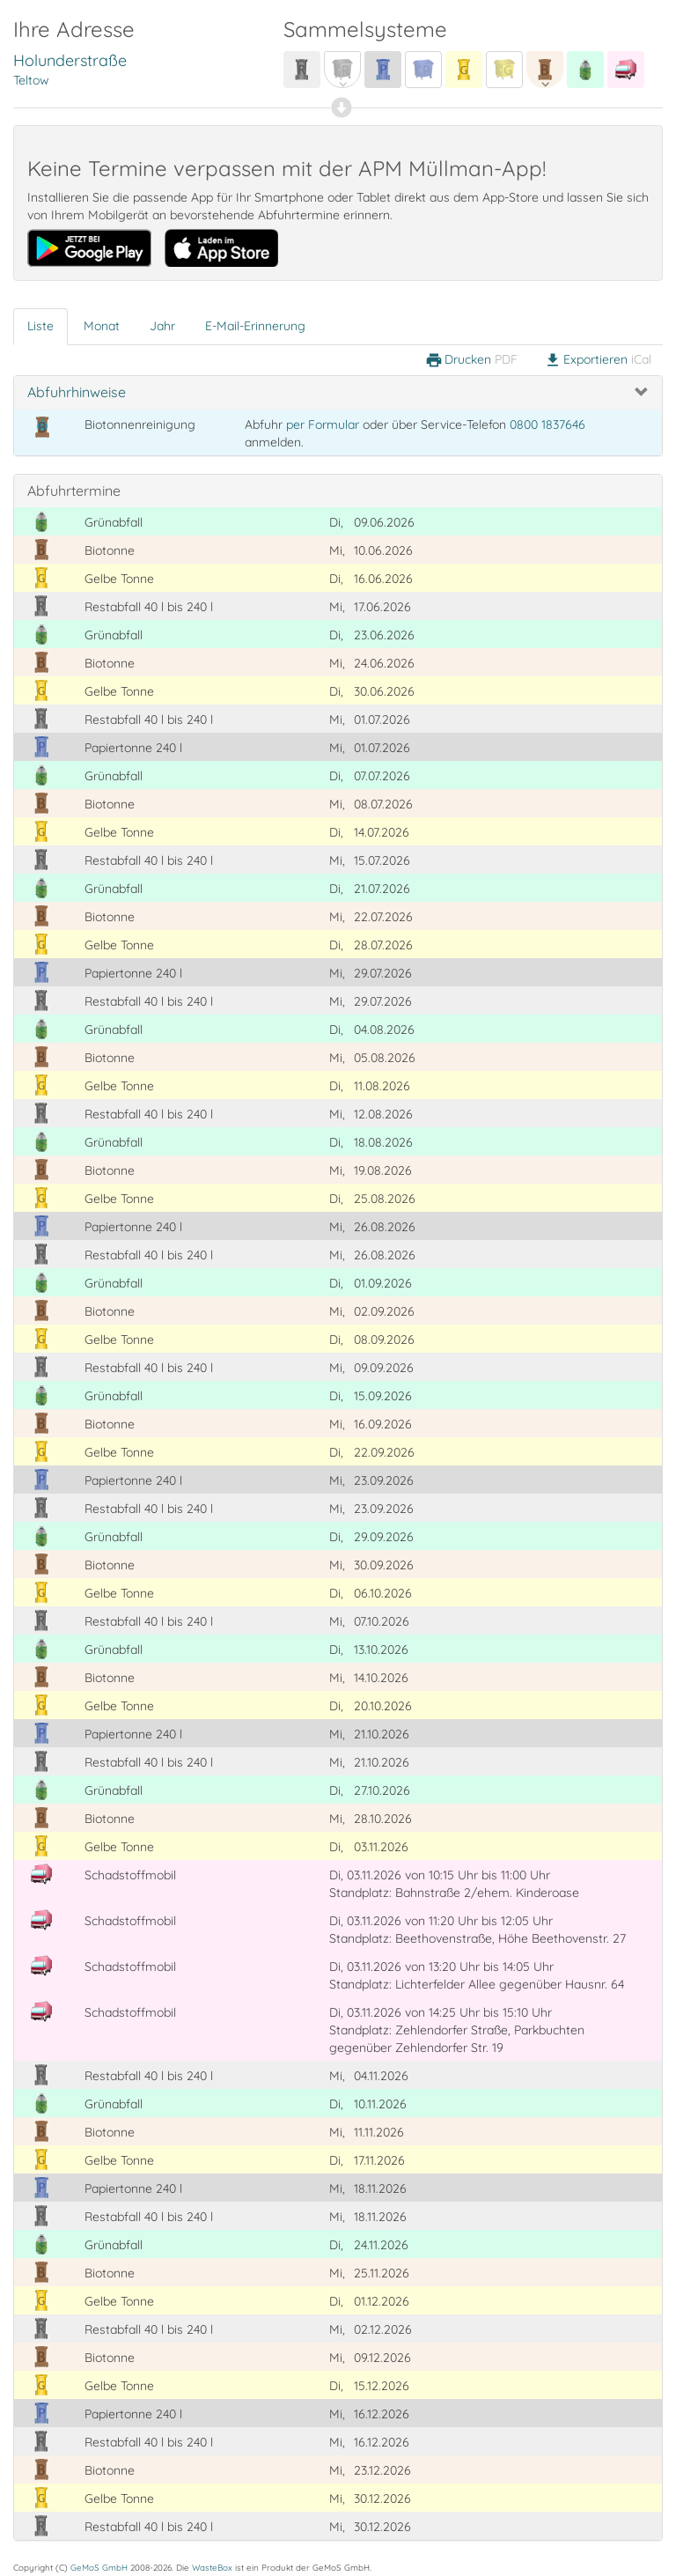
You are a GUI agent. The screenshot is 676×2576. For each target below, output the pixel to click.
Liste (40, 326)
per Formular (322, 424)
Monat (102, 326)
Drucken (471, 360)
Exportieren (597, 360)
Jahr (162, 326)
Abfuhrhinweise (76, 392)
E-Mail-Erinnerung (255, 326)
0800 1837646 (547, 424)
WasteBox (212, 2567)
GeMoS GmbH (99, 2567)
